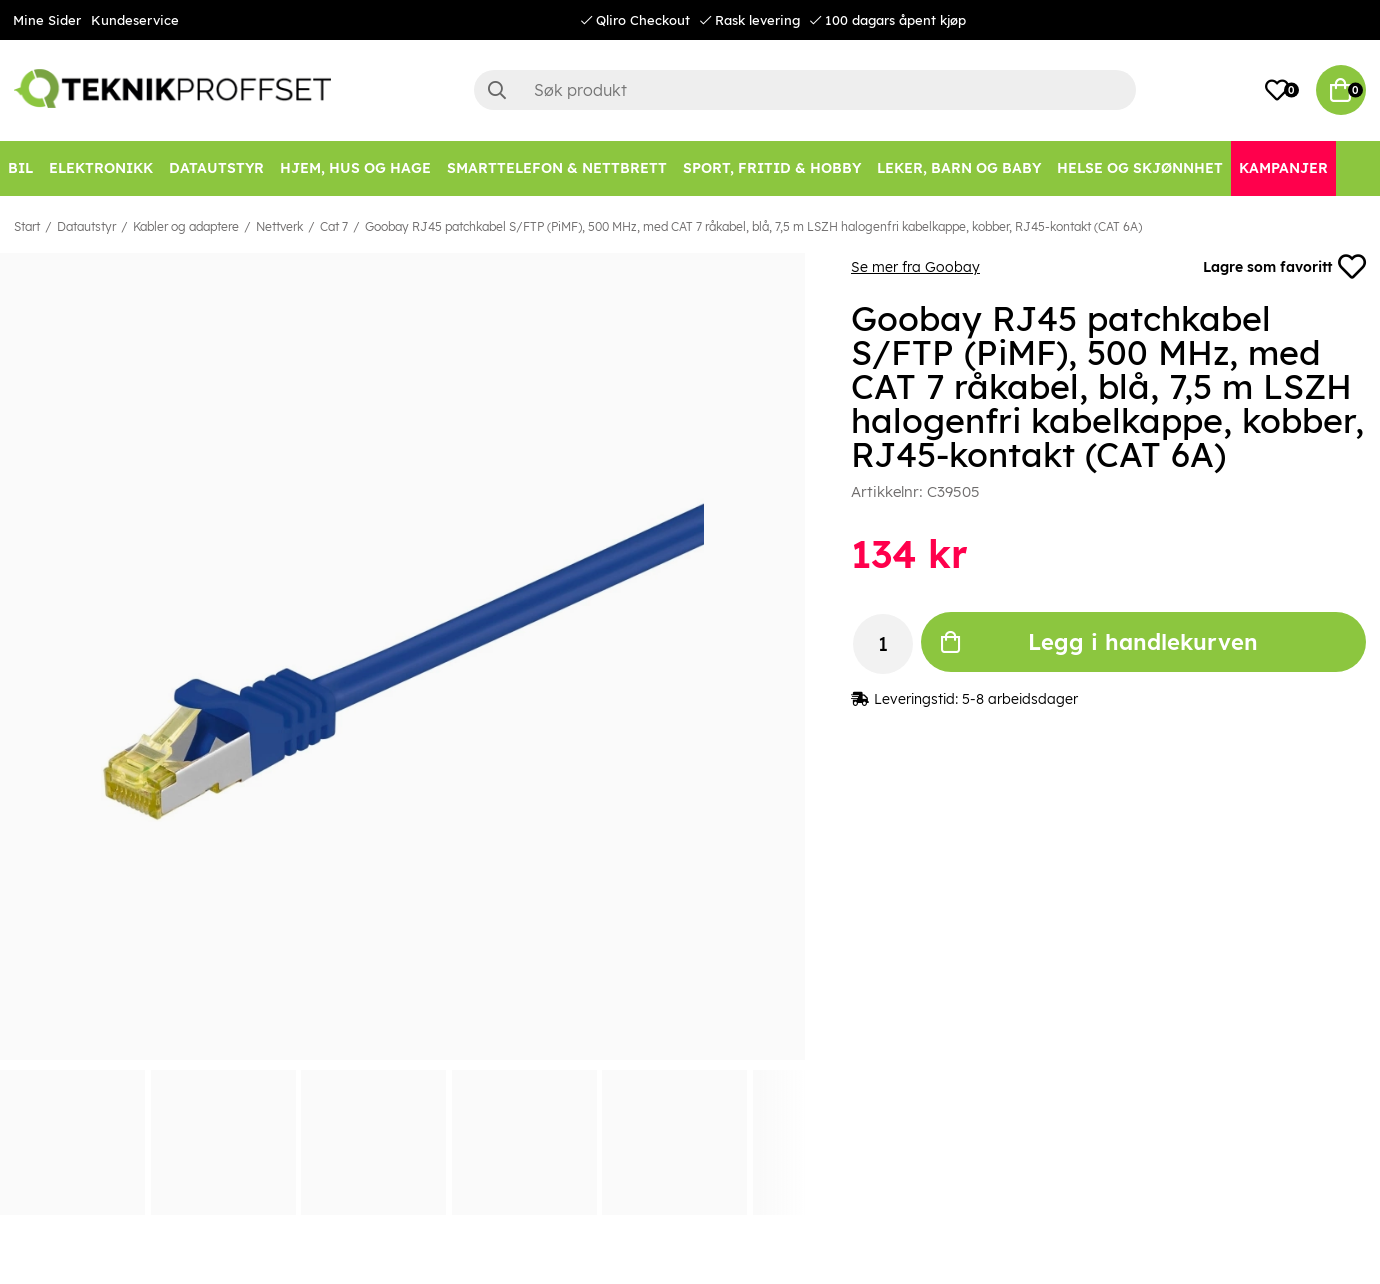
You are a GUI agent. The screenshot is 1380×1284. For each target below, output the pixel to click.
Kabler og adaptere (186, 226)
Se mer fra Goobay (915, 267)
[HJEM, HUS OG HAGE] (355, 168)
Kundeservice (135, 20)
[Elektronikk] (101, 168)
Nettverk (279, 226)
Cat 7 (334, 226)
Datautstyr (86, 226)
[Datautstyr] (216, 168)
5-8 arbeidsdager (1020, 699)
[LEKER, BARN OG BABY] (959, 168)
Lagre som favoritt (1284, 267)
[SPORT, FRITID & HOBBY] (772, 168)
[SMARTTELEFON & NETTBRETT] (557, 168)
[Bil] (20, 168)
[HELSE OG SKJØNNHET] (1140, 168)
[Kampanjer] (1283, 168)
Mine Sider (47, 20)
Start (27, 226)
